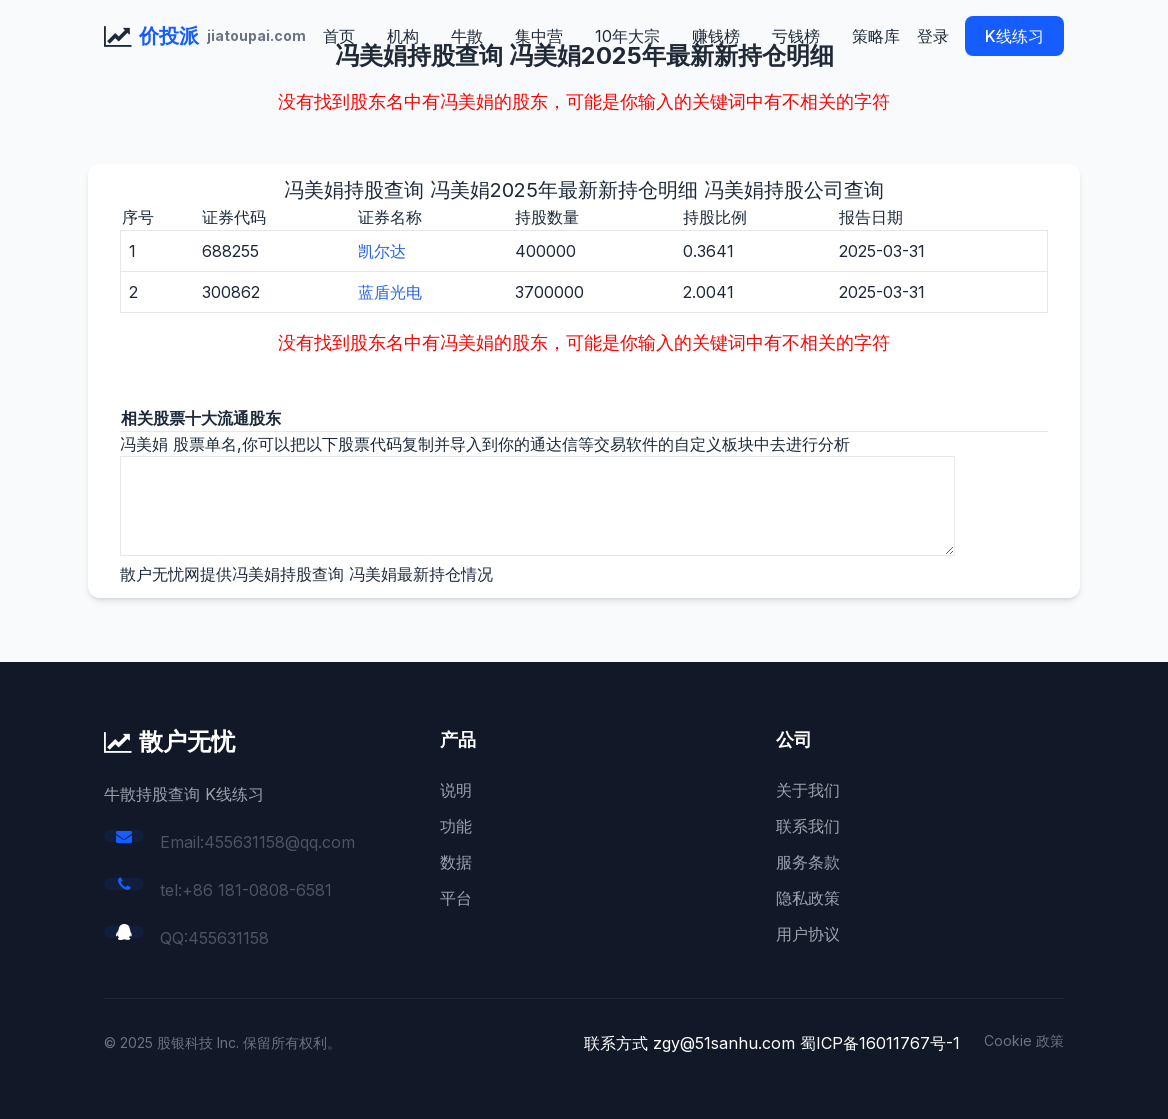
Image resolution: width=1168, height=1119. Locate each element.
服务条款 (808, 862)
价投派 (169, 36)
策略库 (876, 36)
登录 (933, 36)
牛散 (467, 36)
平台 (456, 898)
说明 (456, 790)
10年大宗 (627, 36)
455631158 (228, 938)
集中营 (539, 36)
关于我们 (808, 790)
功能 (456, 826)
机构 (403, 36)
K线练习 (1014, 36)
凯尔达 (382, 251)
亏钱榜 (796, 36)
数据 (456, 862)
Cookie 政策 (1024, 1040)
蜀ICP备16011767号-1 (880, 1043)
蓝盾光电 (390, 292)
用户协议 (808, 934)
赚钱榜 (716, 36)
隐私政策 (808, 898)
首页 (339, 36)
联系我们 (808, 826)
